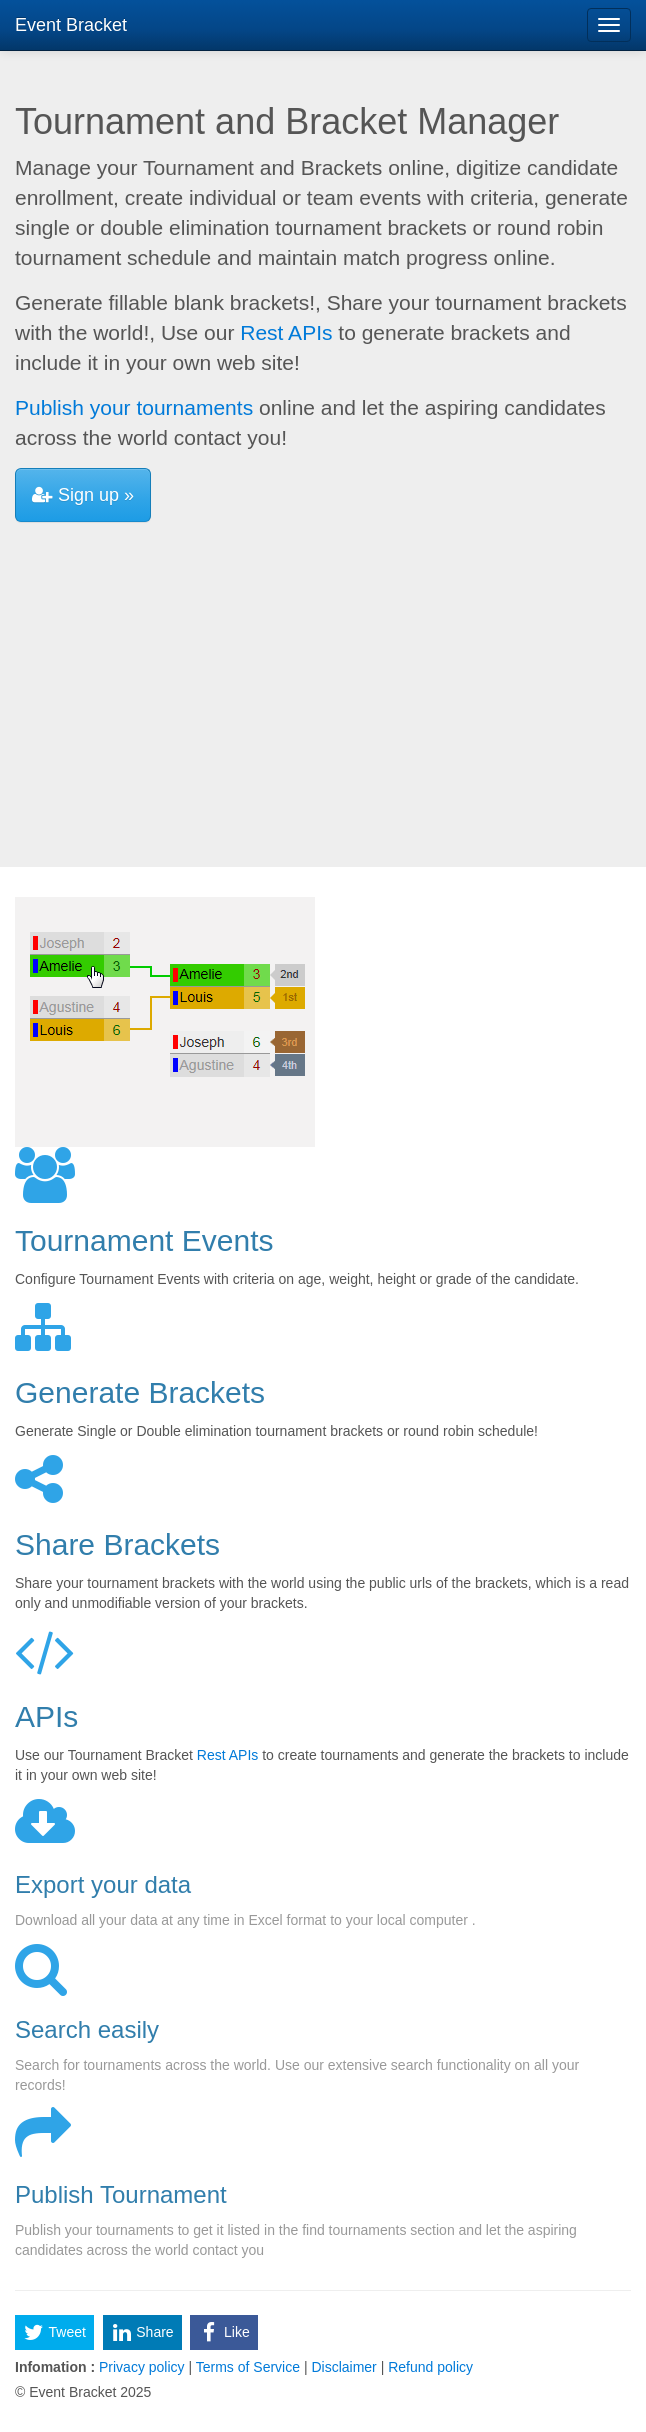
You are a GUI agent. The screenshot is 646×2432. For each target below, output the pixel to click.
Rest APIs (286, 332)
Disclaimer (344, 2367)
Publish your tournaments (134, 407)
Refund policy (428, 2367)
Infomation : (55, 2367)
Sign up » (83, 495)
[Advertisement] (323, 687)
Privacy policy (141, 2367)
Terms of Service (248, 2367)
